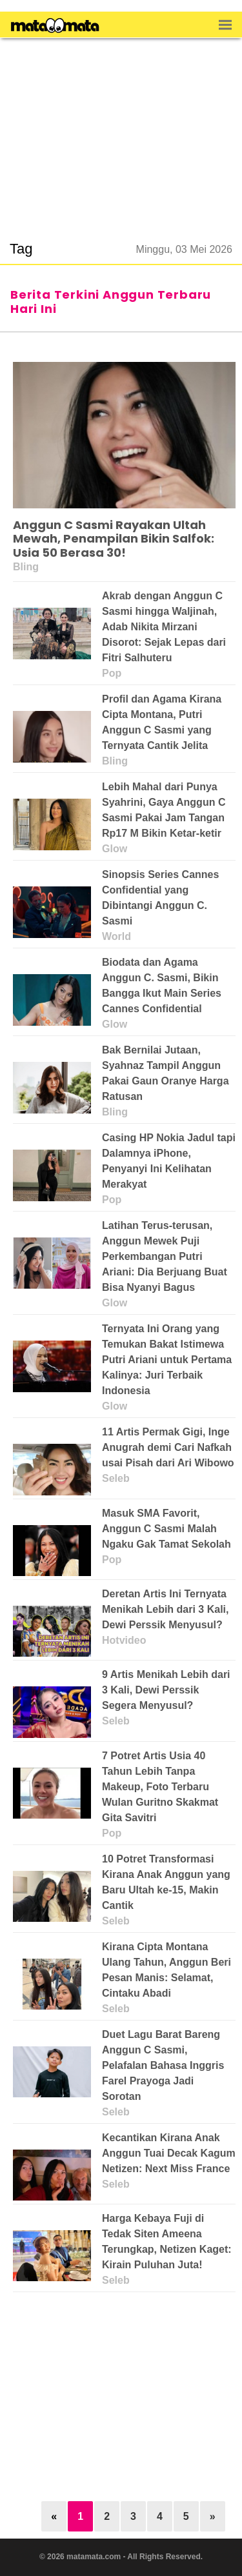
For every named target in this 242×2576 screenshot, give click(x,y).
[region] (121, 131)
